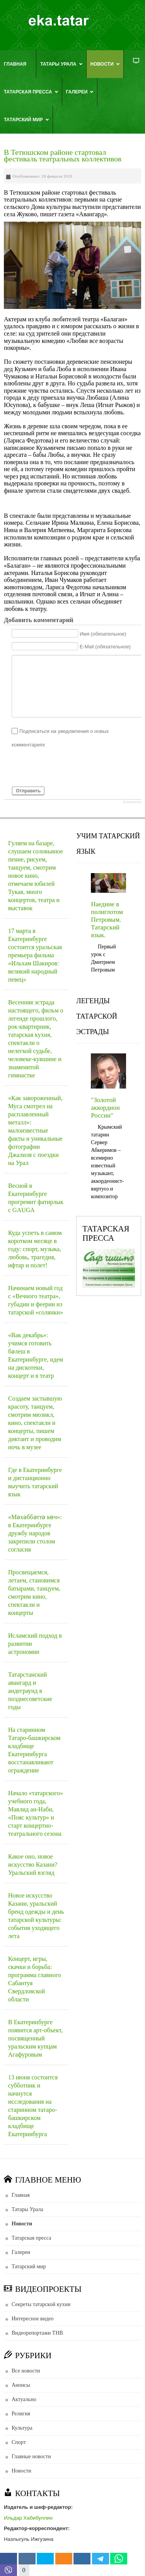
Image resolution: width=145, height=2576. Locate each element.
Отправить (28, 791)
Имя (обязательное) (103, 633)
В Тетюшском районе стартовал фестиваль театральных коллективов (62, 155)
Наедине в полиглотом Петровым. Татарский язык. (107, 919)
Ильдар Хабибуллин (28, 2518)
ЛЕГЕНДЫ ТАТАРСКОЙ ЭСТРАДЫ (96, 1016)
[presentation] (70, 767)
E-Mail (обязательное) (105, 647)
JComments (132, 802)
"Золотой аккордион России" (105, 1107)
